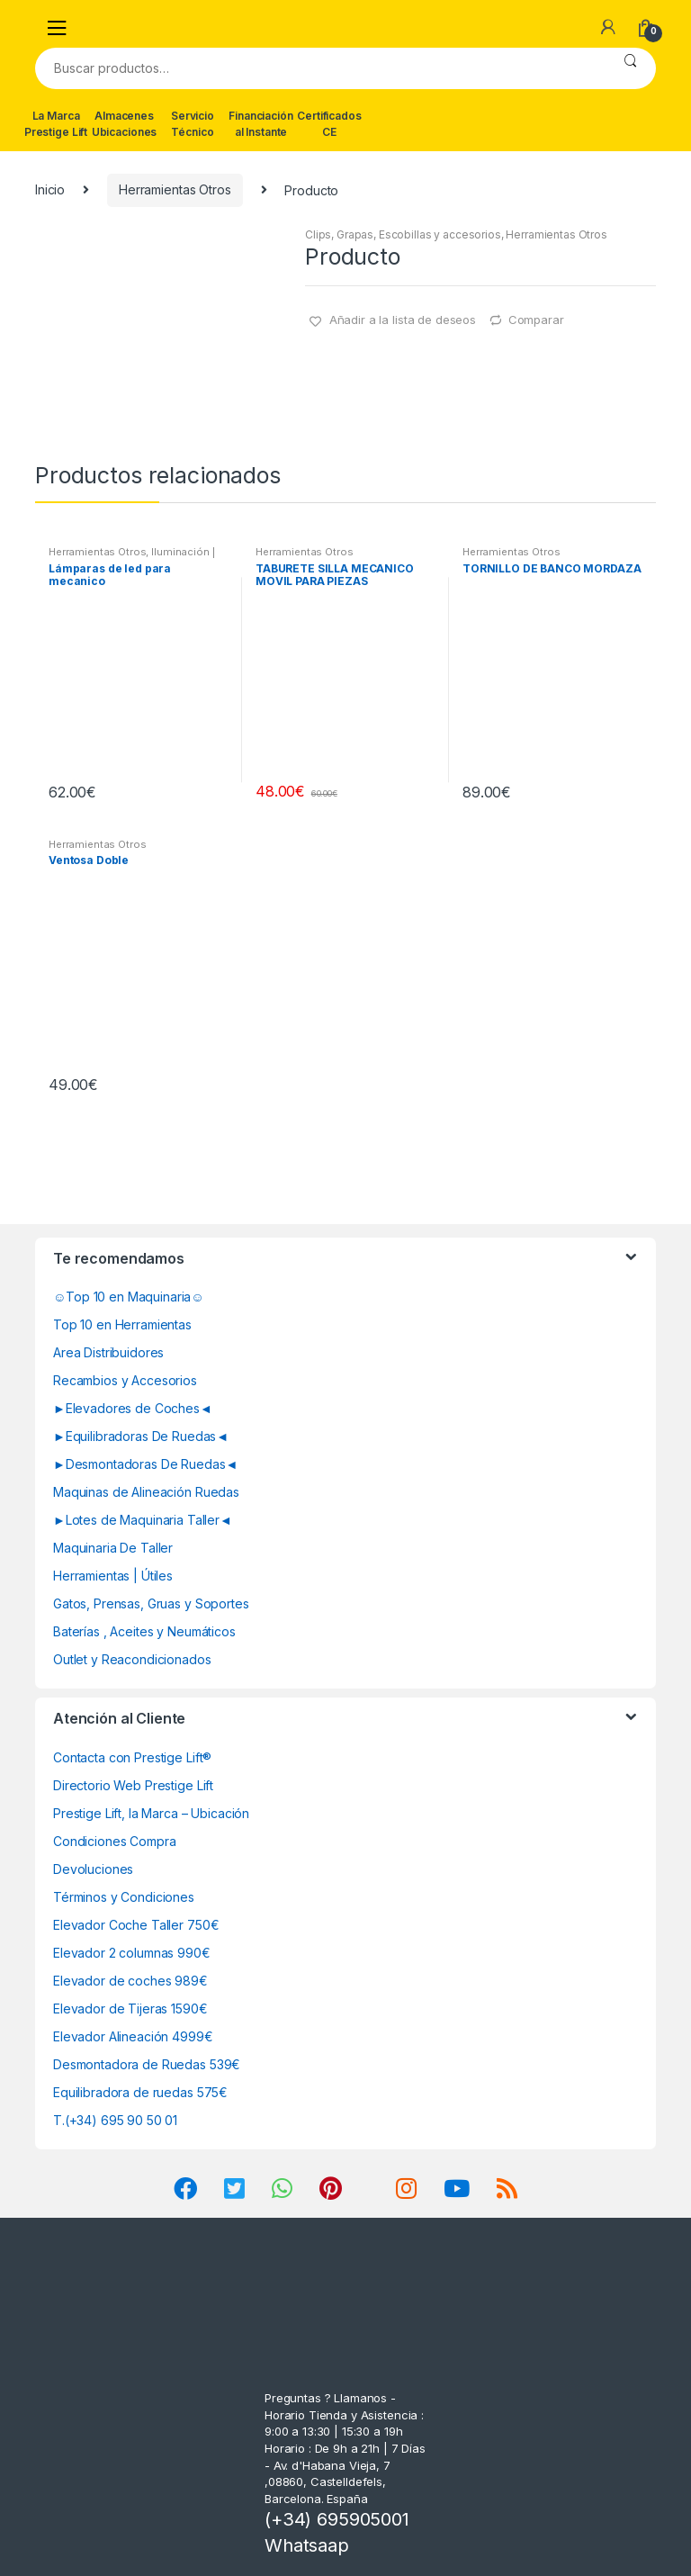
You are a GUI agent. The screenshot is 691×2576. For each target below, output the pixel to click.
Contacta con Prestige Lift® (132, 1757)
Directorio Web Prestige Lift (133, 1785)
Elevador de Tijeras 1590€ (130, 2008)
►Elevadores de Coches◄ (132, 1408)
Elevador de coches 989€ (130, 1980)
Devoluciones (93, 1869)
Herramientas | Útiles (113, 1575)
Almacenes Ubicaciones (124, 124)
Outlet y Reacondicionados (132, 1659)
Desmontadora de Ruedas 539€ (146, 2064)
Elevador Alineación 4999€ (133, 2036)
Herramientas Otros (174, 189)
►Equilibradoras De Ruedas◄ (141, 1436)
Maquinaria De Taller (113, 1547)
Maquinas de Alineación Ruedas (146, 1492)
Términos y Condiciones (123, 1897)
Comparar (536, 319)
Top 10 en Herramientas (122, 1324)
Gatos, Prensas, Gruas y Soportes (151, 1603)
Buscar (630, 68)
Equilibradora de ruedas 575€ (140, 2092)
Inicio (50, 189)
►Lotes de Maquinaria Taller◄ (142, 1519)
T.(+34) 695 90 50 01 (115, 2120)
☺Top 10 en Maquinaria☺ (128, 1296)
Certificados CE (329, 124)
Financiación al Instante (260, 124)
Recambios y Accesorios (125, 1380)
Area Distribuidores (108, 1352)
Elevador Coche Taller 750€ (136, 1924)
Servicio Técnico (192, 124)
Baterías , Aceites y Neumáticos (144, 1631)
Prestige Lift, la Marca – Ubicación (151, 1813)
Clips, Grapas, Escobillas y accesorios (403, 234)
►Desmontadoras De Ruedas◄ (145, 1464)
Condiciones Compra (114, 1841)
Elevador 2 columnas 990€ (132, 1952)
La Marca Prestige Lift (55, 124)
